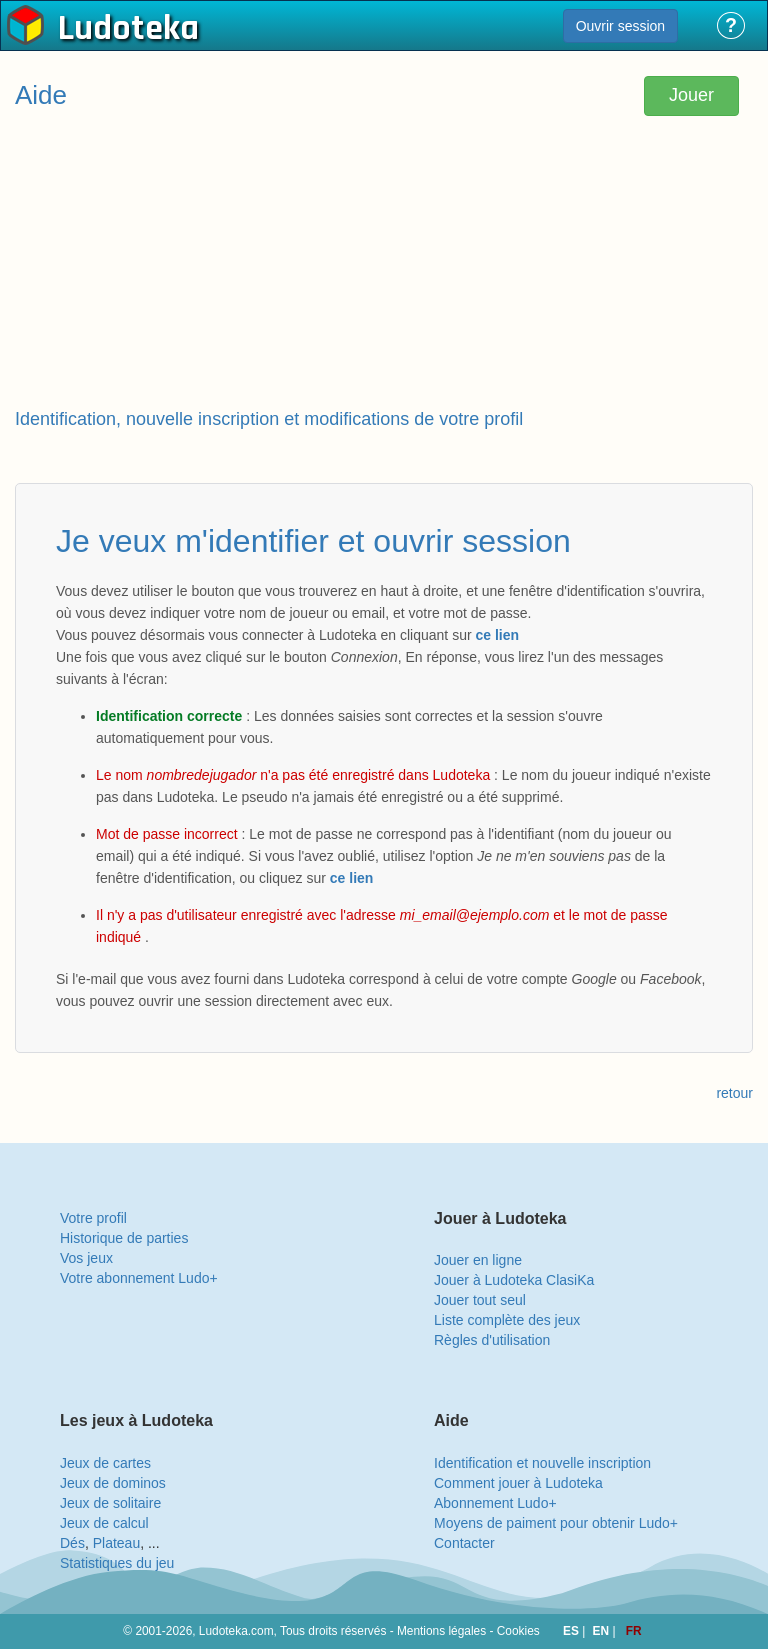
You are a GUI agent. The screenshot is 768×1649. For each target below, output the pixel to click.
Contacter (464, 1543)
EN (603, 1631)
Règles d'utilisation (492, 1340)
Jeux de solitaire (110, 1503)
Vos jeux (86, 1258)
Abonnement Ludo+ (495, 1503)
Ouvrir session (620, 26)
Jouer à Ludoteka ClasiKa (514, 1280)
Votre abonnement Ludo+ (139, 1278)
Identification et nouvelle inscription (542, 1463)
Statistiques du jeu (117, 1563)
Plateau (116, 1543)
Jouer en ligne (478, 1260)
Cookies (518, 1631)
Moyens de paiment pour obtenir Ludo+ (556, 1523)
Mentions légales (441, 1631)
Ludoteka (128, 29)
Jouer (691, 95)
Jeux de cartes (105, 1463)
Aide (41, 95)
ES (572, 1631)
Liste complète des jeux (507, 1320)
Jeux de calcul (104, 1523)
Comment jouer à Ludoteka (518, 1483)
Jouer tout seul (480, 1300)
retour (734, 1093)
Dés (72, 1543)
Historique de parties (124, 1238)
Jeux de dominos (113, 1483)
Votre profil (93, 1218)
